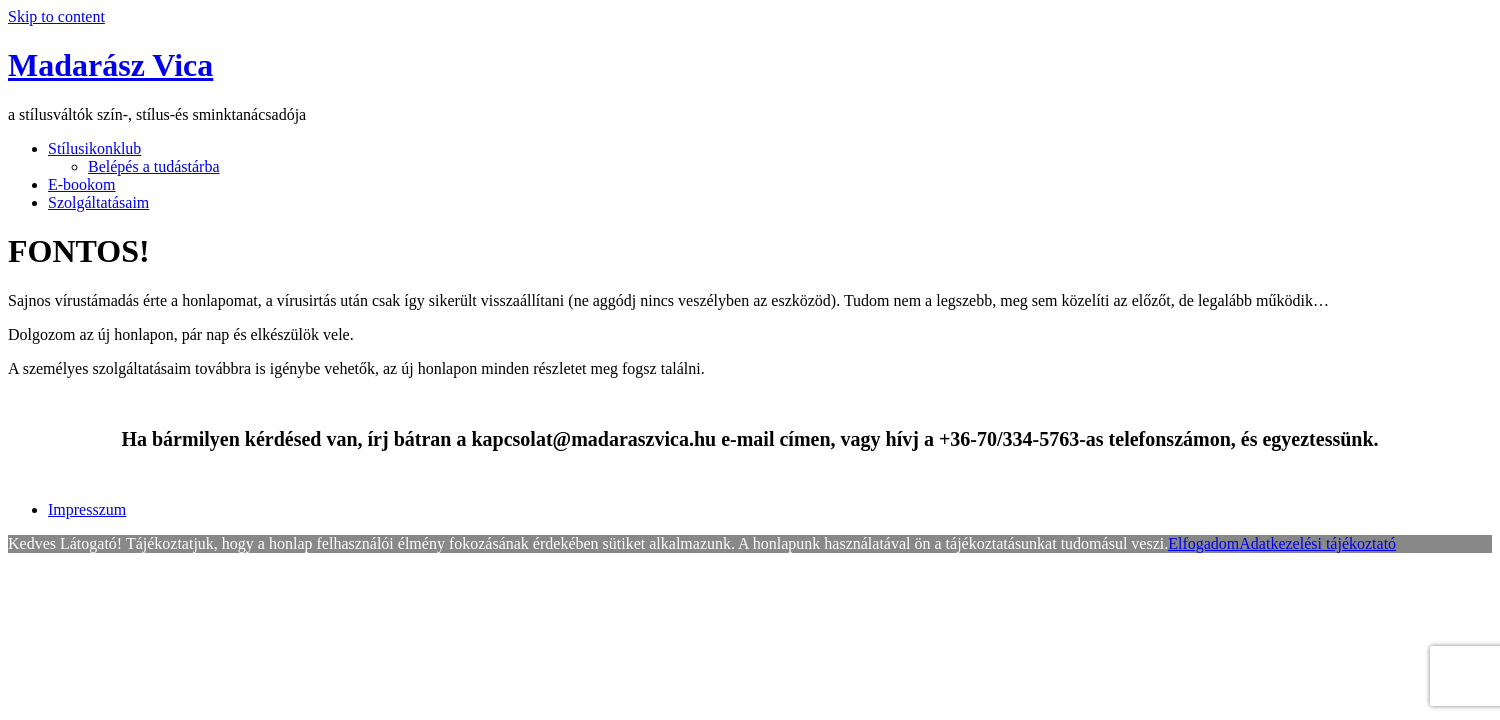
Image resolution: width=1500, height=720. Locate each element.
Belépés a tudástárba (154, 166)
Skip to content (56, 16)
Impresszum (87, 509)
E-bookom (82, 184)
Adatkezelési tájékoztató (1317, 543)
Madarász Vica (110, 65)
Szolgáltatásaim (98, 202)
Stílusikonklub (94, 148)
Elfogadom (1203, 543)
